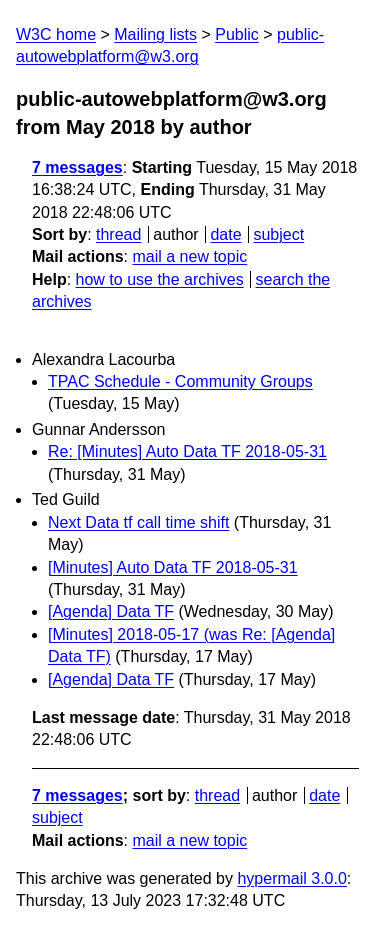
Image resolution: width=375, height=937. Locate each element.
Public (237, 34)
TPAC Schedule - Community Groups (180, 381)
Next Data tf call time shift (138, 522)
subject (278, 234)
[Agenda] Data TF (111, 611)
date (225, 234)
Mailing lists (155, 34)
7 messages (77, 167)
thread (118, 234)
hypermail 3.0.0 (291, 878)
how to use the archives (160, 279)
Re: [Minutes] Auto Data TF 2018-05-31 (187, 451)
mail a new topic (189, 256)
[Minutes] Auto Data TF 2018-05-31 (173, 567)
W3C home (56, 34)
